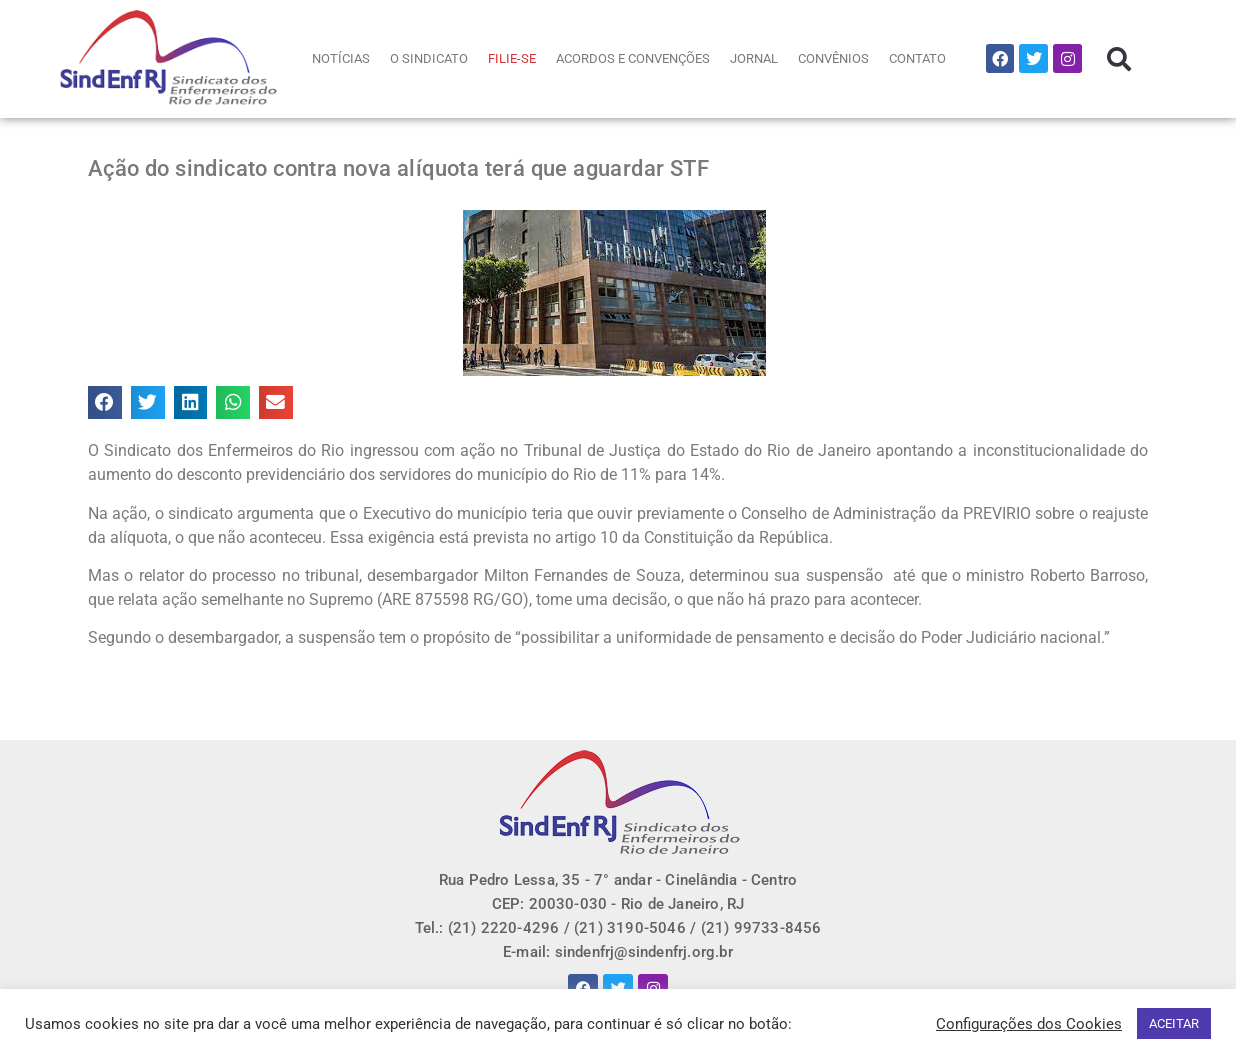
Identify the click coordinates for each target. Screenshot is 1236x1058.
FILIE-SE (512, 58)
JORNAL (754, 58)
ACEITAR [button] (1174, 1023)
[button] (1119, 59)
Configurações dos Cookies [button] (1029, 1024)
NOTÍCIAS (341, 58)
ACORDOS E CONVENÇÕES (633, 58)
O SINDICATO (429, 58)
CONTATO (917, 58)
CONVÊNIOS (833, 58)
